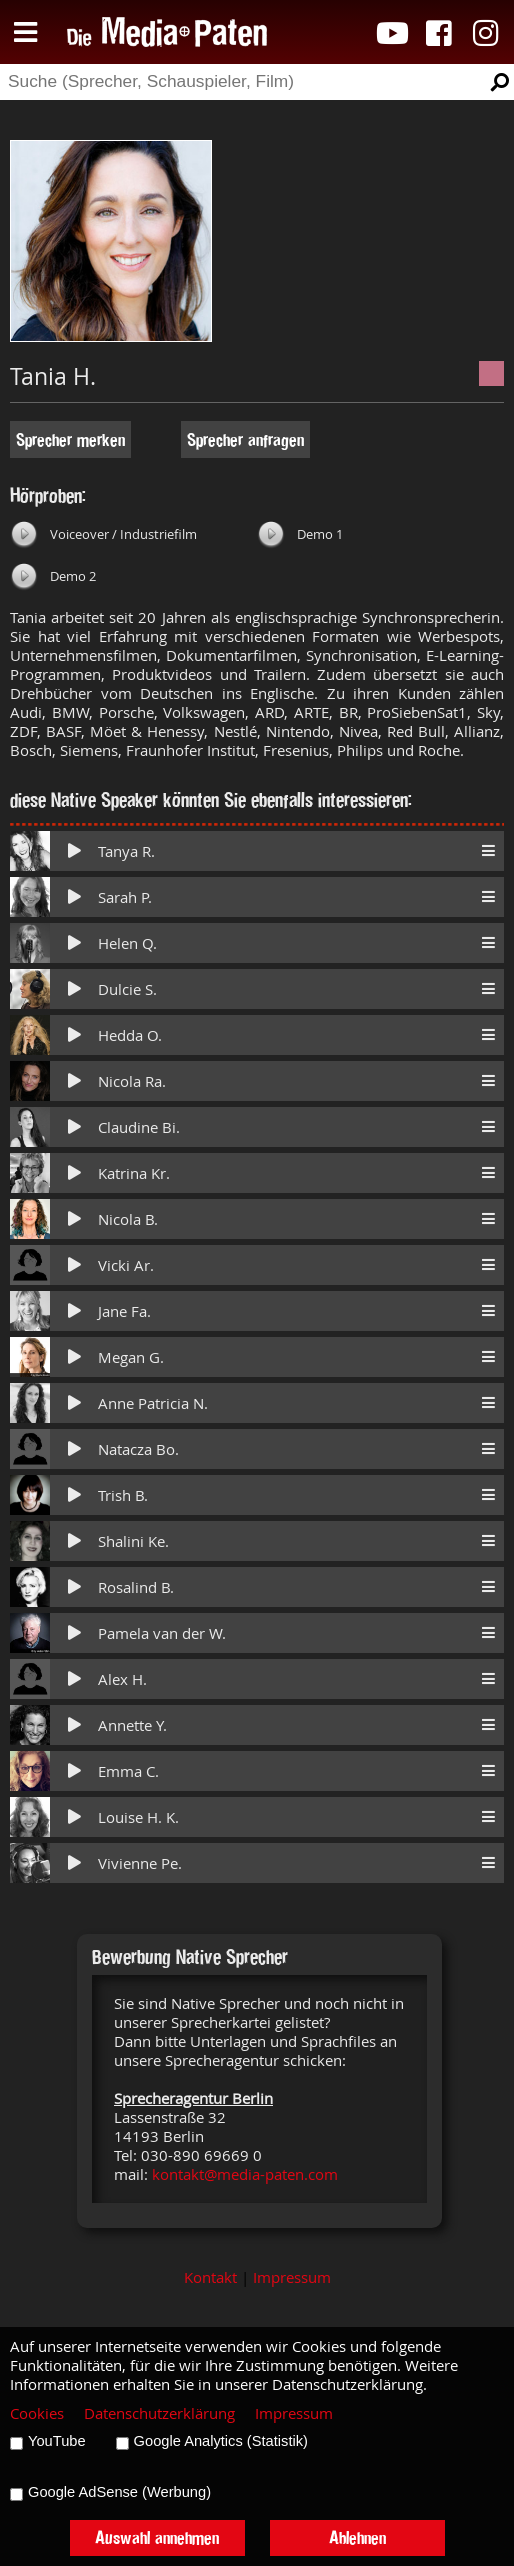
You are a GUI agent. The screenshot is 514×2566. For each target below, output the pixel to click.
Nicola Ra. (132, 1081)
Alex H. (122, 1679)
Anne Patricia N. (153, 1403)
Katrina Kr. (134, 1173)
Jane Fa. (124, 1311)
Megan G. (131, 1357)
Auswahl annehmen (157, 2537)
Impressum (292, 2277)
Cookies (37, 2413)
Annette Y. (132, 1725)
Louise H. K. (138, 1817)
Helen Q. (127, 943)
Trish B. (123, 1495)
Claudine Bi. (139, 1127)
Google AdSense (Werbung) (119, 2492)
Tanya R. (126, 851)
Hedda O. (130, 1035)
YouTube (57, 2441)
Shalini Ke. (133, 1541)
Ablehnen (357, 2537)
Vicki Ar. (126, 1265)
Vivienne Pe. (140, 1863)
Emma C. (128, 1771)
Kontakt (210, 2277)
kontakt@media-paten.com (245, 2174)
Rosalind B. (136, 1587)
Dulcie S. (127, 989)
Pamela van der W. (162, 1633)
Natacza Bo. (138, 1449)
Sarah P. (125, 897)
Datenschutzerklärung (159, 2413)
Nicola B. (128, 1219)
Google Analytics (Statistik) (221, 2441)
